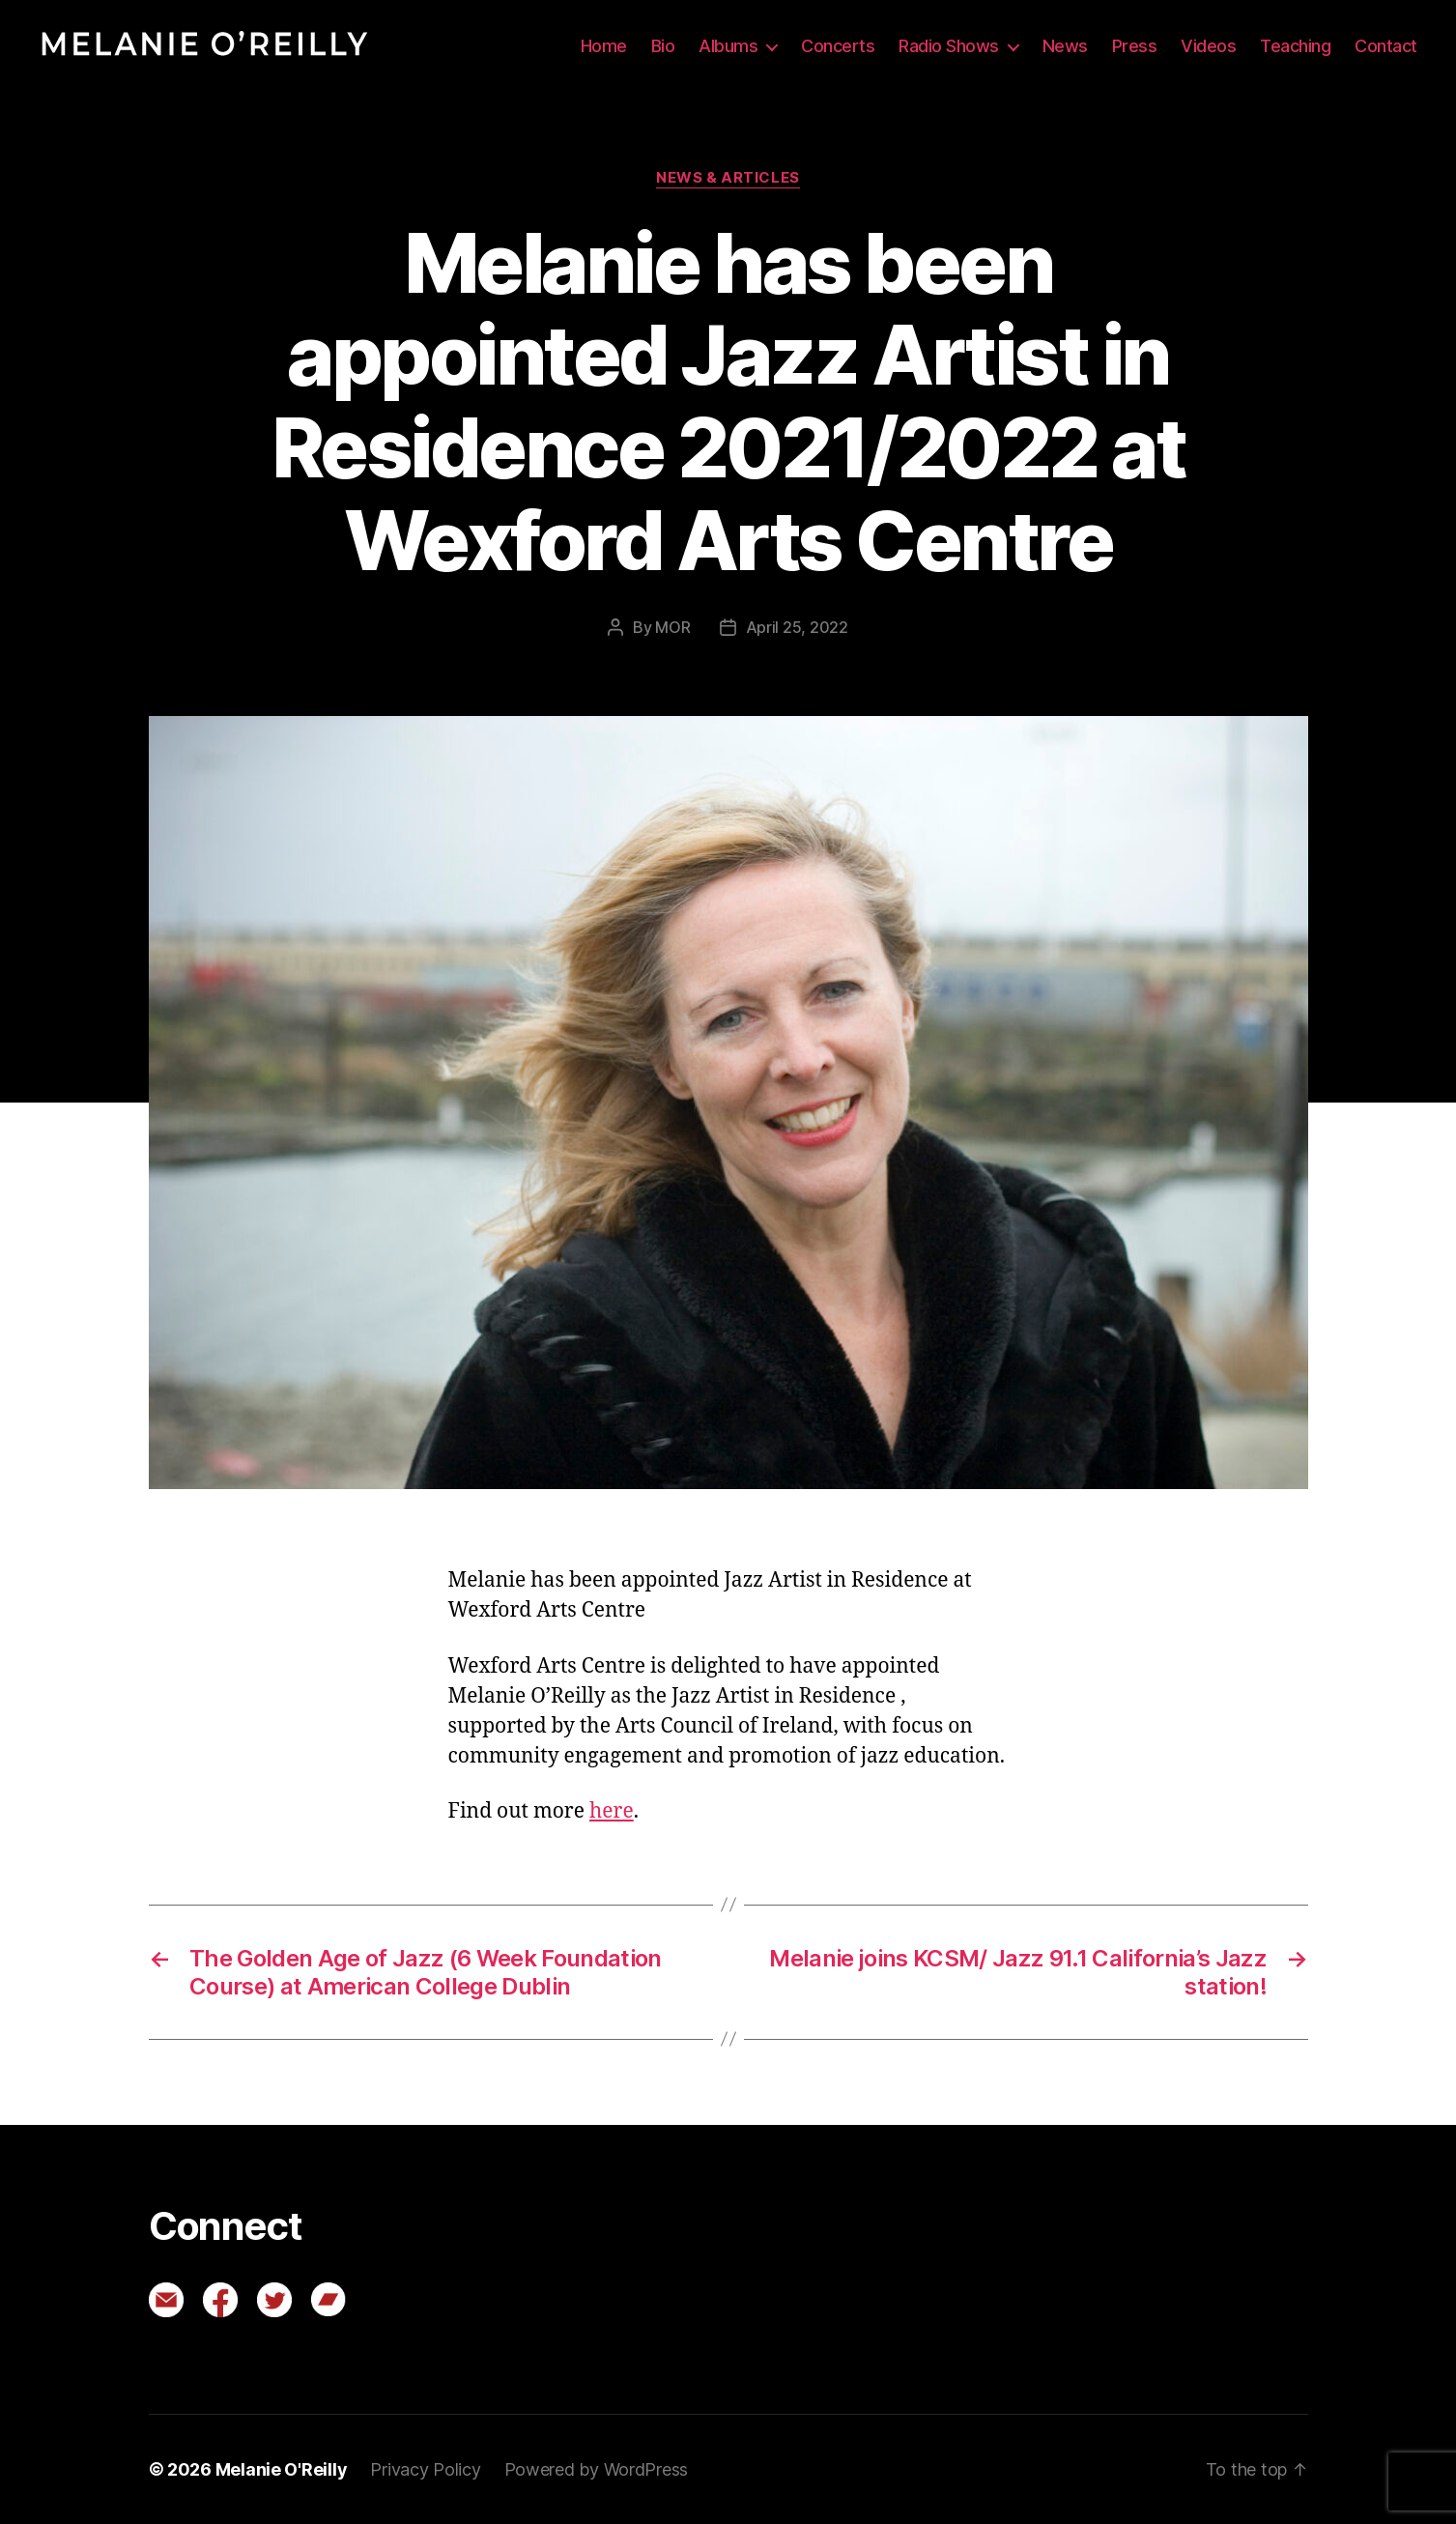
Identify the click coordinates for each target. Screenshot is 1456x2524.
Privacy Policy (425, 2469)
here (611, 1811)
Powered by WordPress (596, 2469)
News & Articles (727, 177)
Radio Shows (949, 46)
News (1065, 46)
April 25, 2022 (797, 627)
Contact (1386, 46)
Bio (663, 46)
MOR (672, 627)
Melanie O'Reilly (281, 2469)
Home (604, 46)
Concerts (837, 46)
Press (1134, 46)
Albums (728, 46)
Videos (1208, 46)
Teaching (1295, 46)
